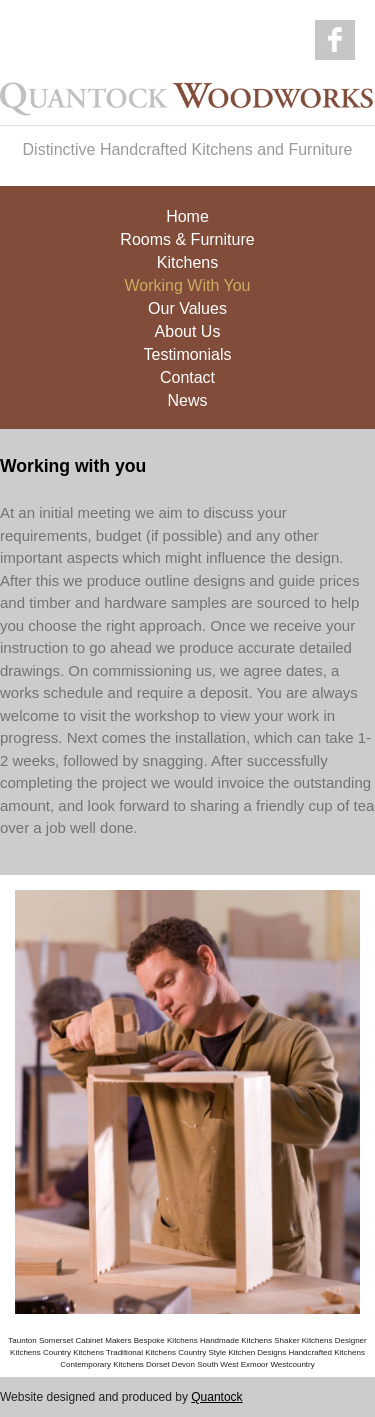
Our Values (187, 304)
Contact (187, 373)
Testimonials (187, 350)
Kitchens (187, 258)
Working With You (188, 281)
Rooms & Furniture (187, 235)
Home (187, 212)
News (187, 396)
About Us (188, 327)
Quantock (216, 1397)
